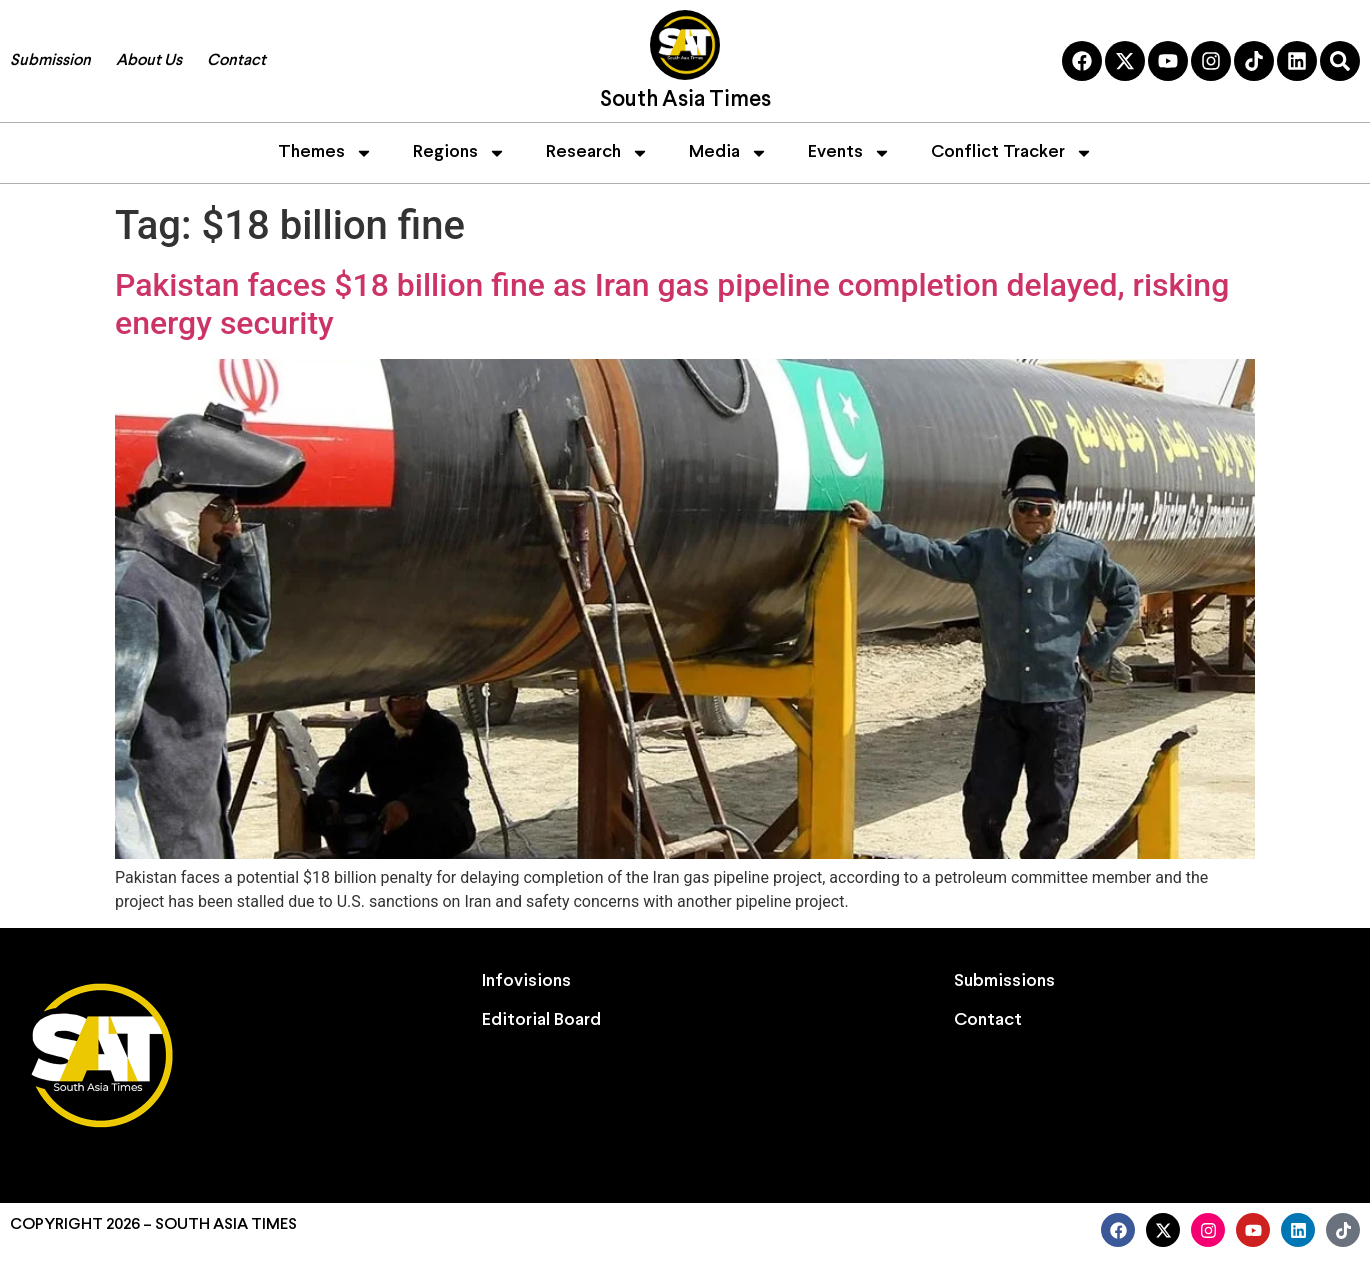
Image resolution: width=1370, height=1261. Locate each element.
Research (597, 153)
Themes (325, 153)
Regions (459, 153)
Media (728, 153)
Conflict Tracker (1012, 153)
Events (849, 153)
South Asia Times (685, 100)
